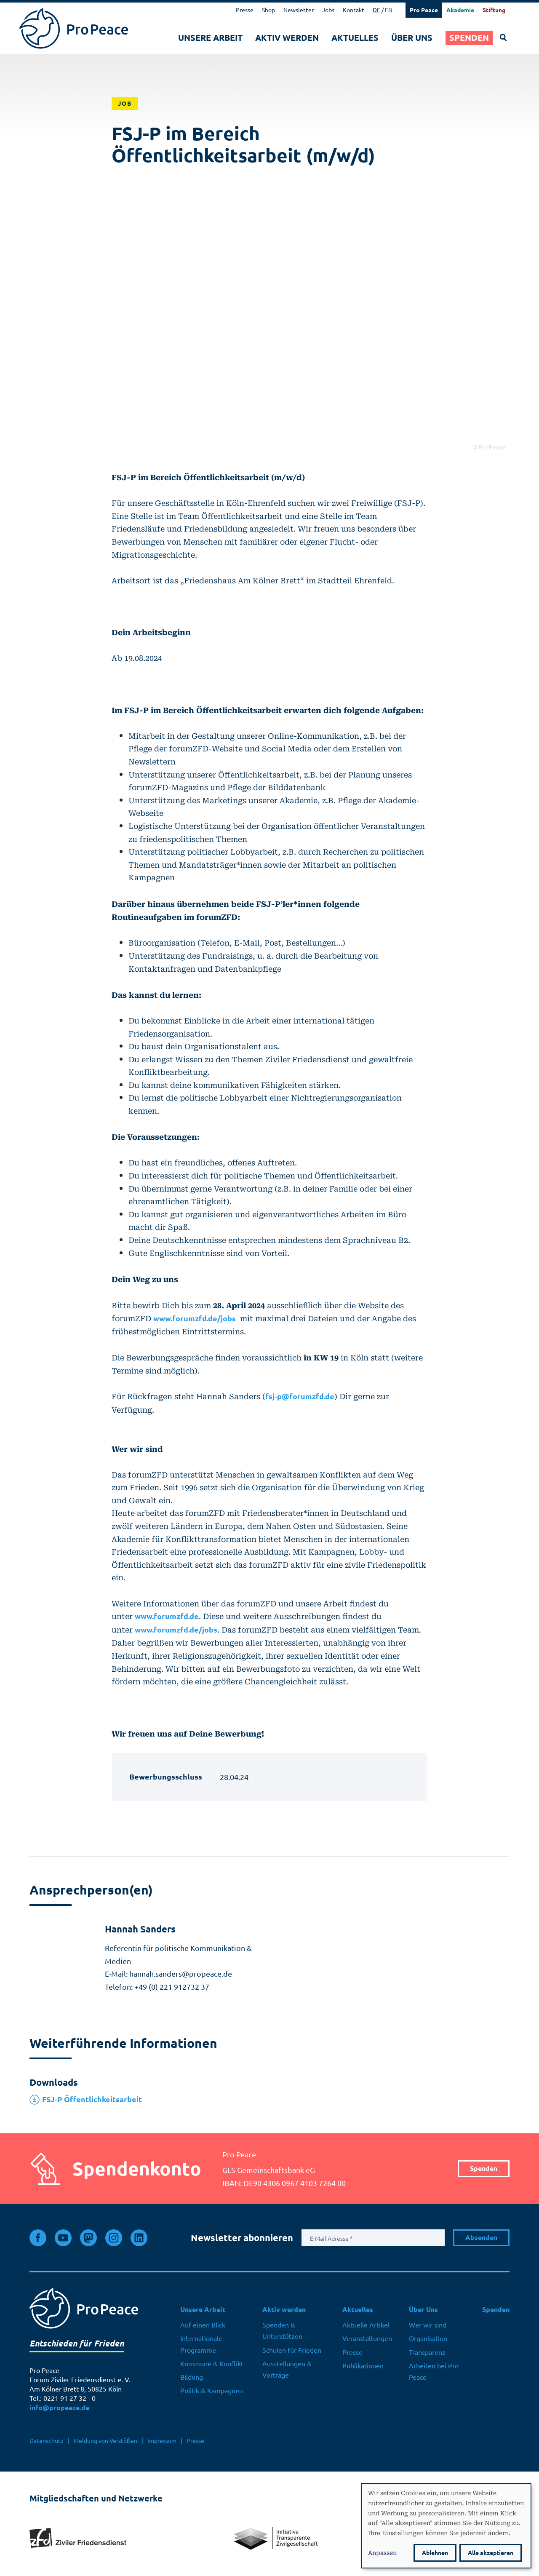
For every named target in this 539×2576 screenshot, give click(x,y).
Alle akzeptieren (490, 2552)
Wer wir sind (427, 2325)
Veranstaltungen (367, 2338)
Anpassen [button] (382, 2552)
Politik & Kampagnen (211, 2390)
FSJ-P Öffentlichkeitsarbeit (92, 2099)
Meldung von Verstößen (105, 2440)
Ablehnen (435, 2552)
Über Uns (411, 38)
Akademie (460, 10)
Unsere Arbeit (210, 38)
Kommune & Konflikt (211, 2364)
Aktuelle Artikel (366, 2325)
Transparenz (427, 2352)
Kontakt (353, 10)
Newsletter (298, 10)
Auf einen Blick (202, 2325)
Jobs (328, 10)
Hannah (140, 1929)
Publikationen (363, 2366)
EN (388, 10)
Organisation (428, 2338)
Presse (244, 10)
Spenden (469, 38)
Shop (268, 10)
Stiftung (494, 10)
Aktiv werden (287, 38)
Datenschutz (46, 2440)
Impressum (161, 2440)
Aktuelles (355, 38)
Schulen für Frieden (291, 2350)
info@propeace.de (59, 2408)
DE (376, 10)
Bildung (191, 2377)
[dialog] (446, 2526)
